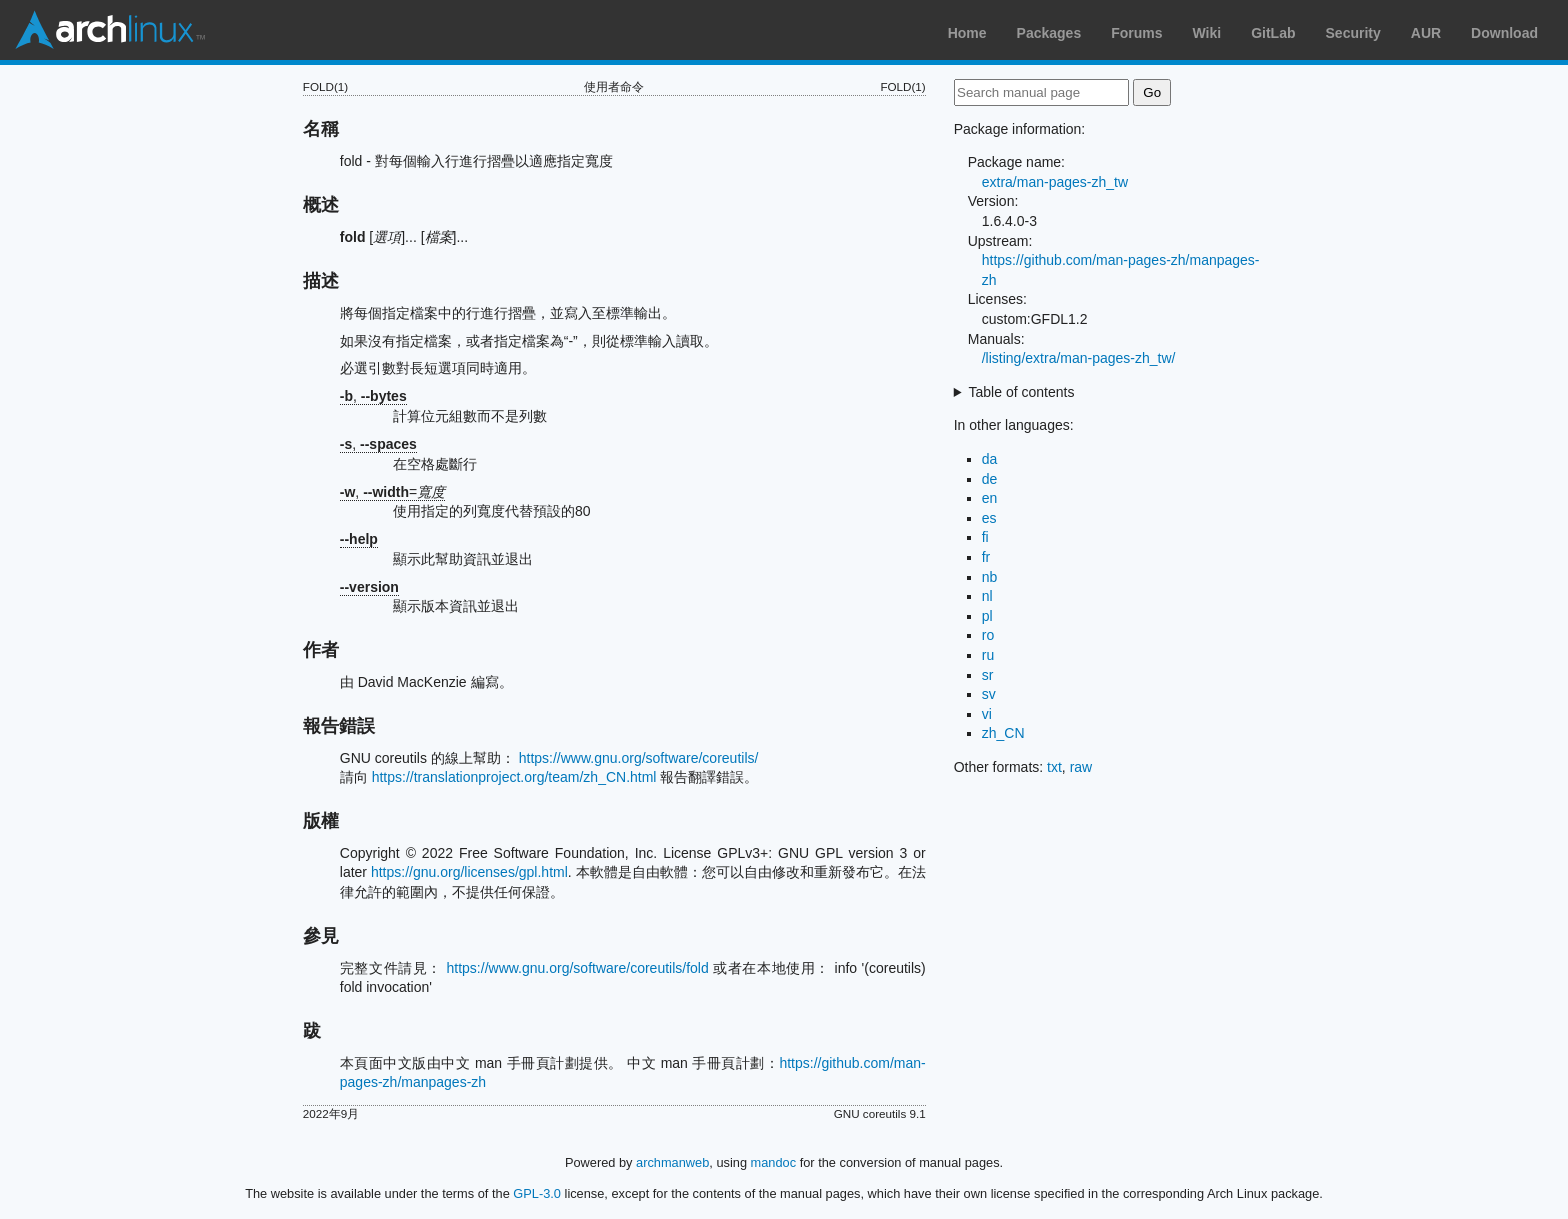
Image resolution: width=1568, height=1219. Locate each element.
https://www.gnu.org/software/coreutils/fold (578, 968)
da (990, 459)
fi (985, 537)
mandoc (774, 1162)
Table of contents (1022, 392)
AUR (1426, 33)
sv (989, 694)
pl (987, 616)
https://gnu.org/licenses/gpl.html (469, 872)
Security (1353, 33)
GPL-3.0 (537, 1193)
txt (1054, 767)
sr (988, 675)
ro (988, 635)
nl (987, 596)
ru (988, 655)
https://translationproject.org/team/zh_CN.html (514, 777)
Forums (1136, 33)
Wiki (1207, 33)
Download (1504, 33)
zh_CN (1003, 733)
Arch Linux (110, 30)
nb (990, 577)
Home (967, 33)
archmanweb (672, 1162)
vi (987, 714)
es (989, 518)
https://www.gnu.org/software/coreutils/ (639, 758)
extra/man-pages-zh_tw (1055, 182)
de (990, 479)
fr (986, 557)
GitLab (1273, 33)
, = (392, 492)
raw (1081, 767)
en (990, 498)
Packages (1049, 33)
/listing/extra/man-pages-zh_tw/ (1079, 358)
